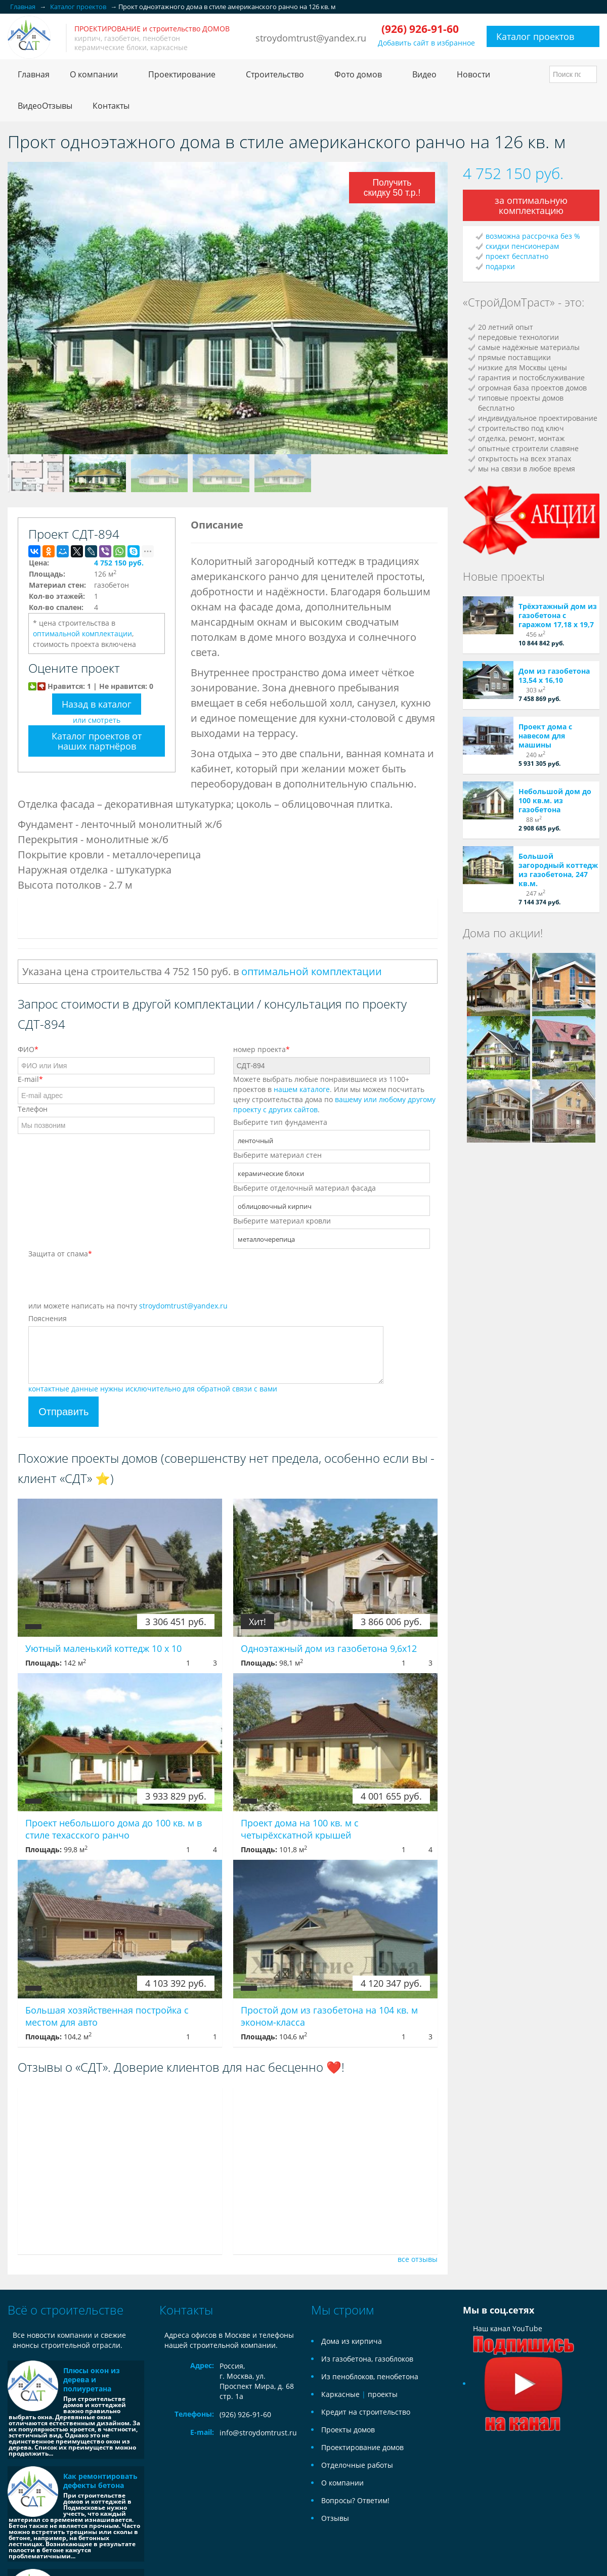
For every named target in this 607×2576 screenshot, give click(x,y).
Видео (424, 74)
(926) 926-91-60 (245, 2414)
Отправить (63, 1411)
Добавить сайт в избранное (426, 43)
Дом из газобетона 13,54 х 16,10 (554, 675)
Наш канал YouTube (523, 2356)
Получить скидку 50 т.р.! (392, 188)
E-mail (30, 1079)
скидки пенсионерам (522, 246)
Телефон (33, 1109)
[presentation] (105, 1281)
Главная (34, 74)
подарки (500, 266)
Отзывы (335, 2518)
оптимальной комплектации (82, 633)
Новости (473, 74)
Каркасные (340, 2394)
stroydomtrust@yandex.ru (310, 38)
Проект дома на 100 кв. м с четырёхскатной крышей (300, 1829)
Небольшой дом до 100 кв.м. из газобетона (554, 800)
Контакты (111, 105)
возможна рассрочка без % (533, 236)
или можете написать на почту (128, 1306)
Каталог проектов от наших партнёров (97, 741)
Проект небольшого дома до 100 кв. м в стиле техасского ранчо (113, 1829)
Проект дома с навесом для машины (545, 736)
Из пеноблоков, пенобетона (369, 2376)
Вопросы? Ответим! (355, 2500)
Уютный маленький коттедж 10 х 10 (103, 1648)
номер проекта (261, 1049)
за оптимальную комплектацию (531, 205)
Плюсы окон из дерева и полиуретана (91, 2379)
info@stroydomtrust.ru (258, 2432)
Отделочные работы (357, 2465)
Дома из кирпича (351, 2341)
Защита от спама (60, 1253)
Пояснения (47, 1318)
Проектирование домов (362, 2447)
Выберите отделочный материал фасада (304, 1188)
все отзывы (418, 2259)
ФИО (28, 1049)
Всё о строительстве (65, 2309)
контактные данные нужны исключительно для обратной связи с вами (152, 1388)
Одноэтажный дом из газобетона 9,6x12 (329, 1648)
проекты (383, 2394)
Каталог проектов (535, 36)
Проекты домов (348, 2429)
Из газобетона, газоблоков (367, 2359)
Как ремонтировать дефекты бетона (100, 2480)
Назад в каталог (97, 704)
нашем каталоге (302, 1089)
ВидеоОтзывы (45, 105)
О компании (342, 2482)
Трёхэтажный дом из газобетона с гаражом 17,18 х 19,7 (557, 615)
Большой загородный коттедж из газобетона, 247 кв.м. (558, 869)
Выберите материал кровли (282, 1221)
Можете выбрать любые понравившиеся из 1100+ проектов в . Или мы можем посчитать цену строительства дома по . (334, 1094)
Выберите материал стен (277, 1155)
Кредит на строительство (365, 2412)
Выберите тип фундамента (280, 1122)
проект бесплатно (517, 256)
